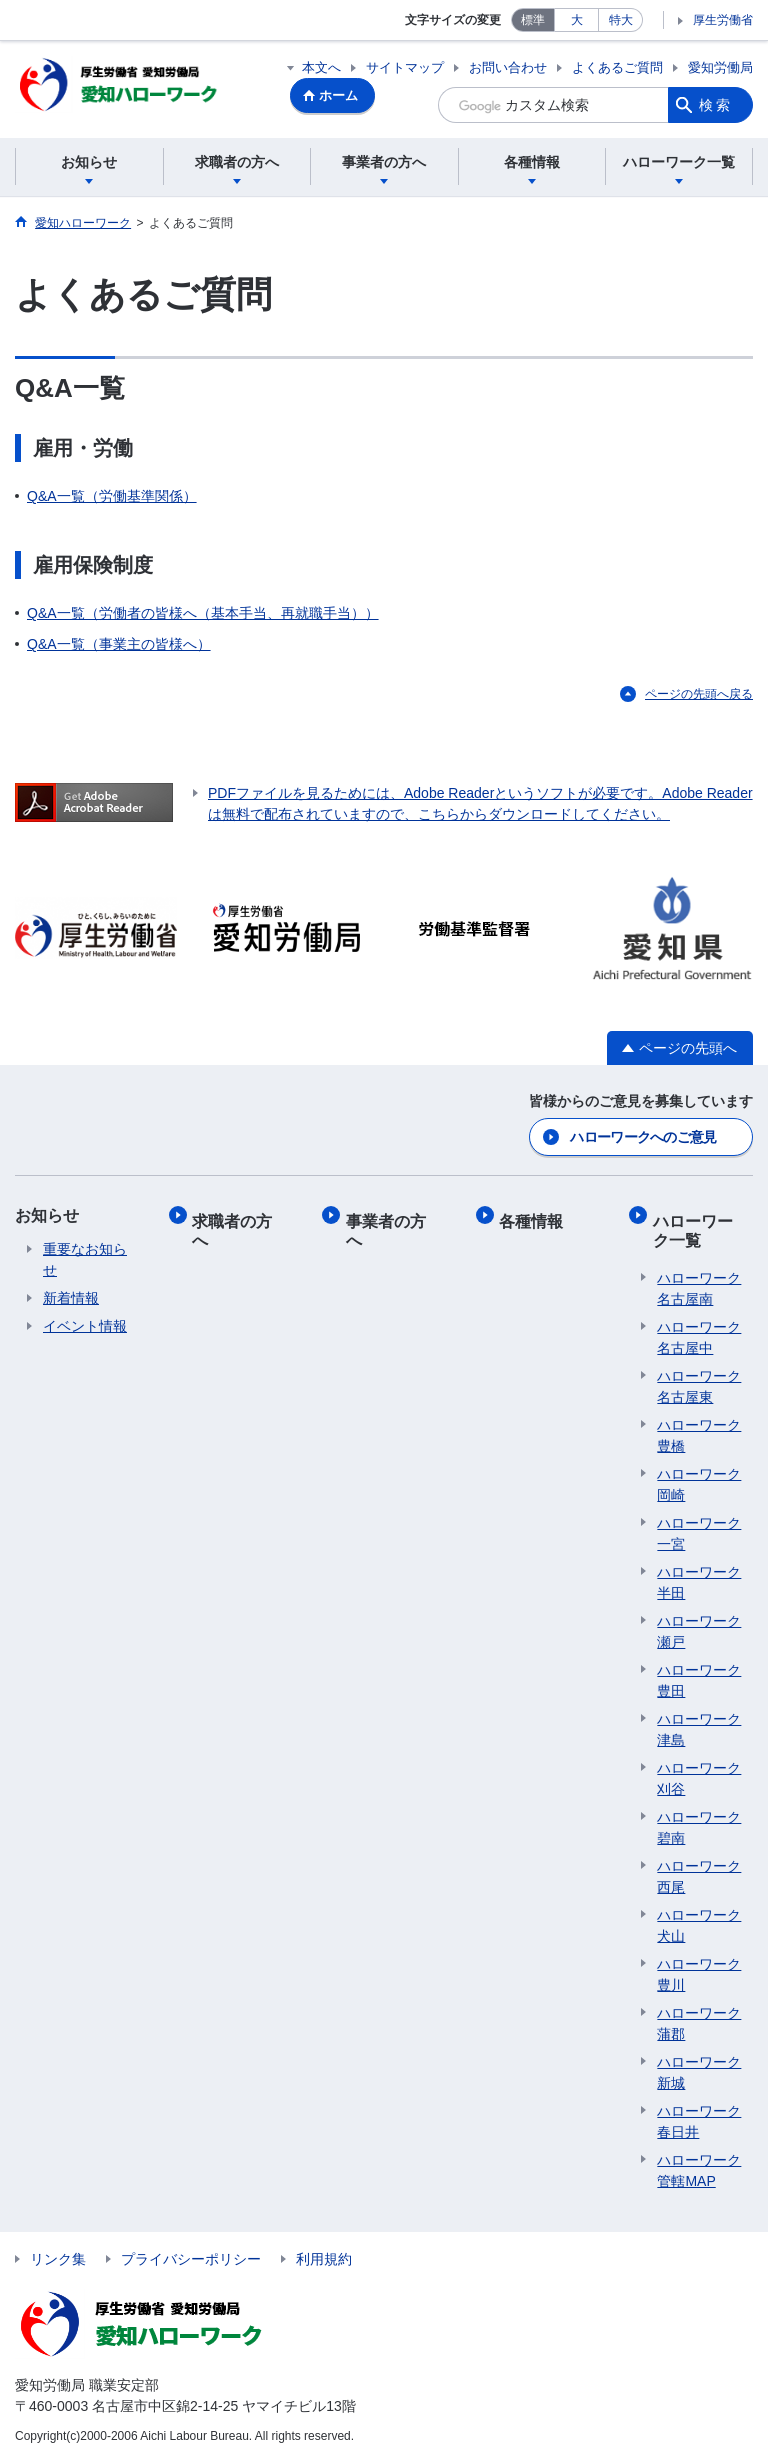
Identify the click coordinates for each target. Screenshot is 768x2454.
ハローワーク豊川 (699, 1966)
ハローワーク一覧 (697, 1226)
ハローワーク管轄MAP (699, 2162)
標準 (533, 20)
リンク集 (58, 2251)
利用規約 (324, 2251)
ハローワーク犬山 (699, 1917)
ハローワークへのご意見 (643, 1138)
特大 (621, 20)
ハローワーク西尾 (699, 1868)
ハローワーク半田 (699, 1574)
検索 (716, 105)
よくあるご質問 (617, 67)
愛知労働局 (720, 67)
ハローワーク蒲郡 (699, 2015)
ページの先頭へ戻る (699, 697)
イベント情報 (85, 1327)
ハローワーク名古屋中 (699, 1329)
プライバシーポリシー (191, 2251)
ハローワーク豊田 (699, 1672)
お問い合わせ (508, 67)
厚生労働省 (723, 20)
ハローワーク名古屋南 (699, 1280)
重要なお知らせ (85, 1260)
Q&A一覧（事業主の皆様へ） (119, 647)
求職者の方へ (237, 1226)
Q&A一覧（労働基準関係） (112, 499)
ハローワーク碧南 (699, 1819)
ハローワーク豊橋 (699, 1427)
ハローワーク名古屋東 (699, 1378)
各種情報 (536, 1216)
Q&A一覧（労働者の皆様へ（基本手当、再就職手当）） (203, 616)
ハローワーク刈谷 (699, 1770)
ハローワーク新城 (699, 2064)
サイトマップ (405, 67)
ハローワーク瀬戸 (699, 1623)
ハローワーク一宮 (699, 1525)
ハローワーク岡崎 (699, 1476)
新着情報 (71, 1299)
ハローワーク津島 (699, 1721)
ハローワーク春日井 (699, 2113)
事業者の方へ (390, 1226)
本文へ (321, 67)
